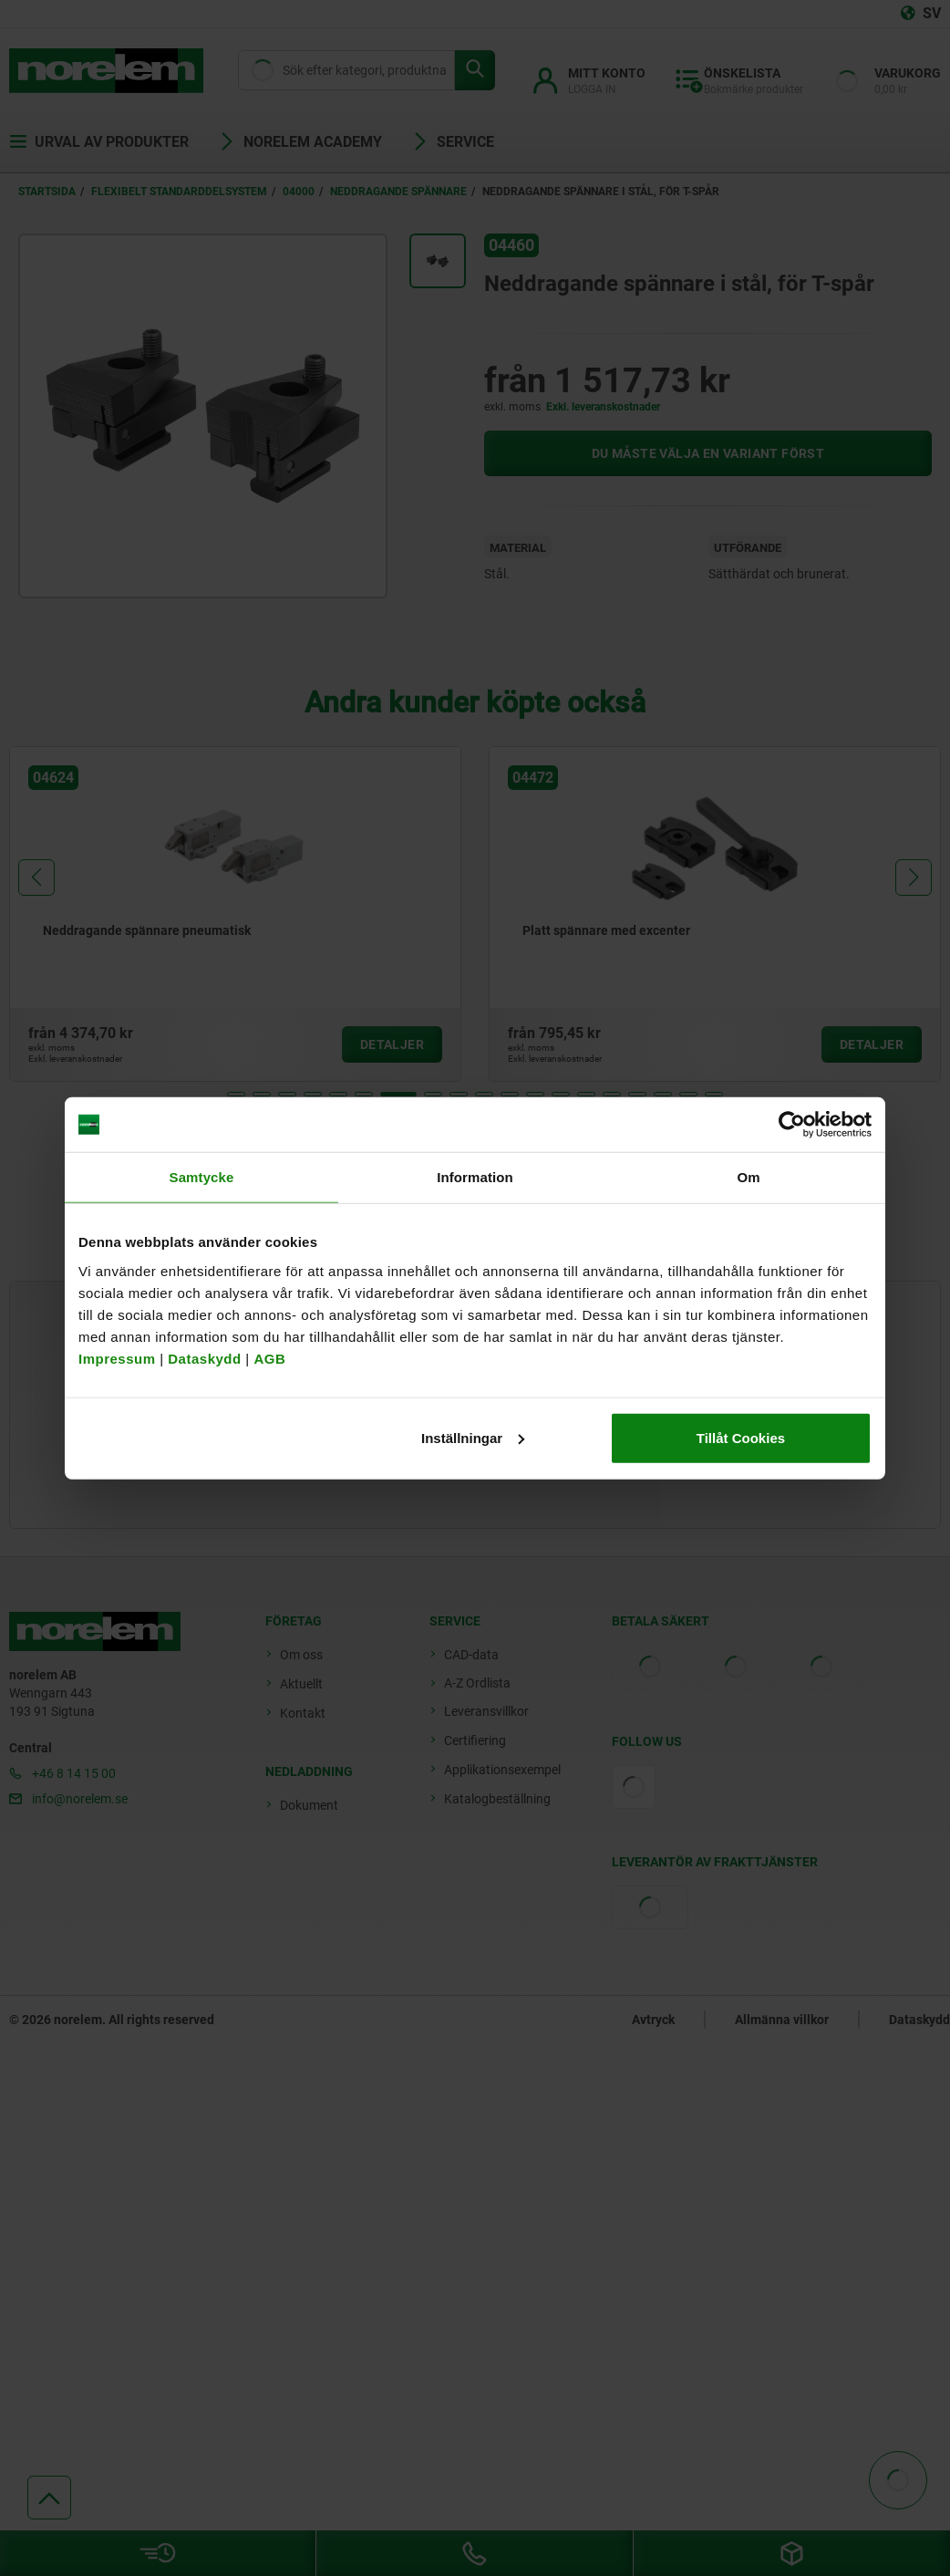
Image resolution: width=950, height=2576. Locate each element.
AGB (269, 1358)
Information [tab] (475, 1177)
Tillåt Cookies (741, 1437)
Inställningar (472, 1437)
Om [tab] (748, 1177)
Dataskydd (204, 1358)
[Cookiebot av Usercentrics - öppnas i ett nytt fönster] (792, 1124)
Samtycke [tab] (202, 1177)
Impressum (117, 1358)
